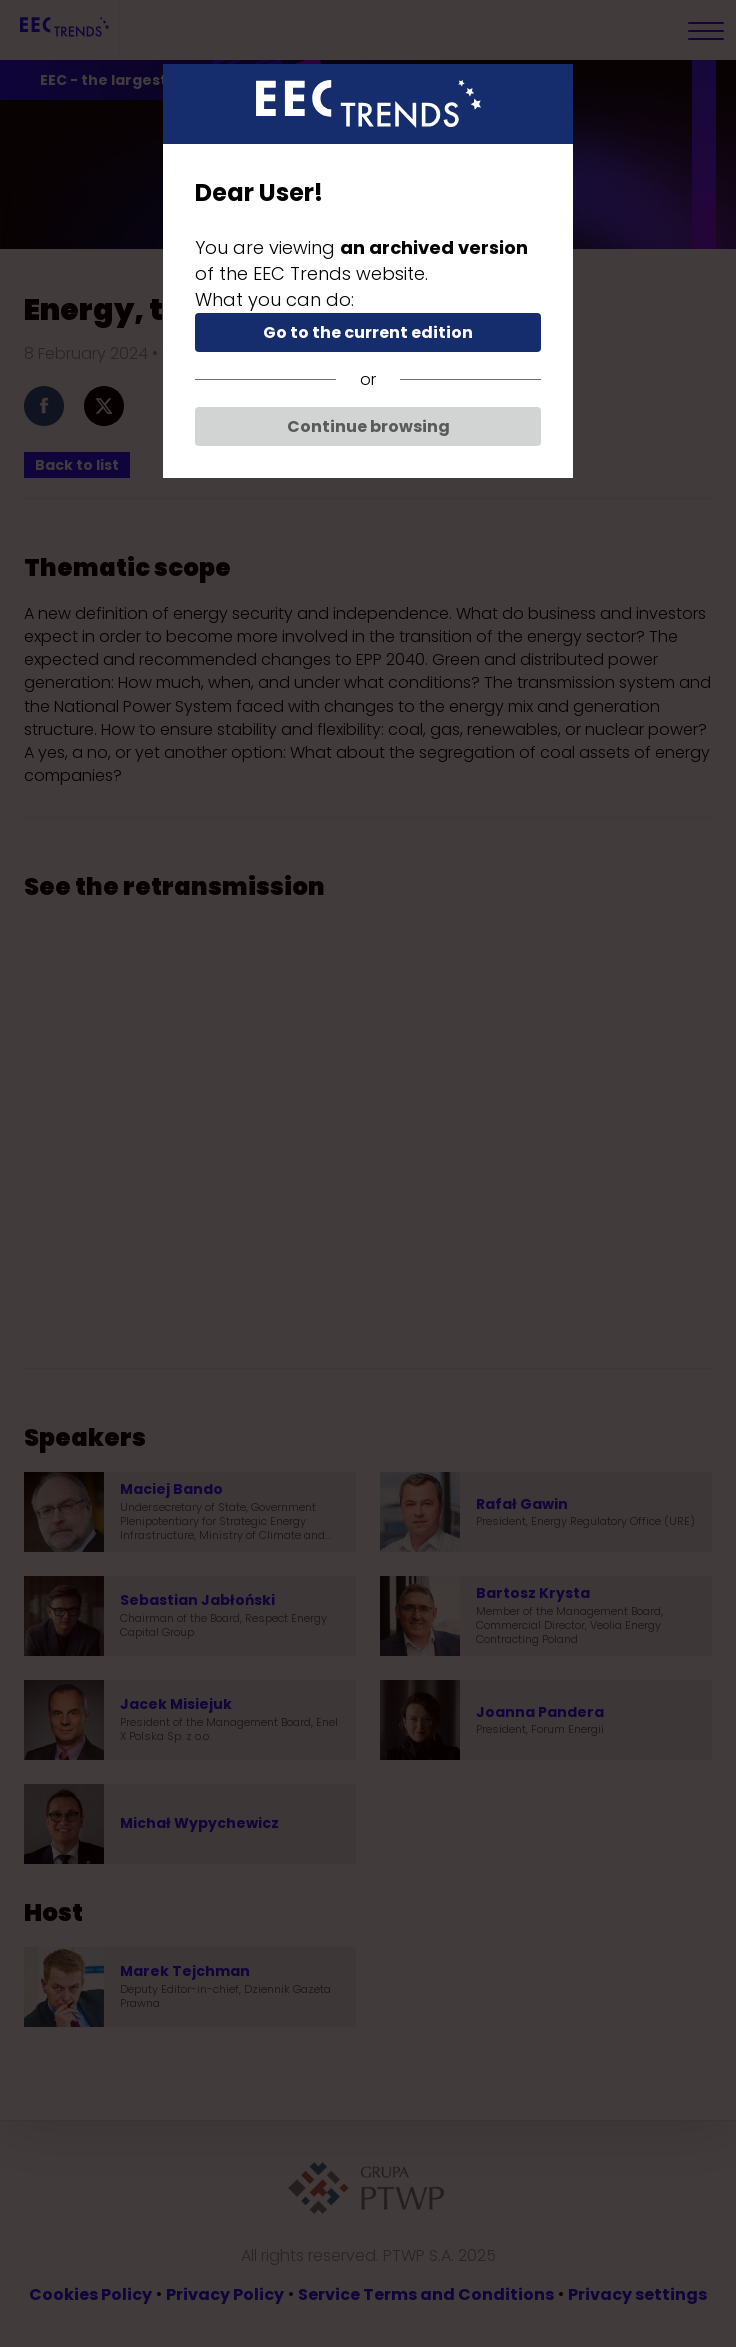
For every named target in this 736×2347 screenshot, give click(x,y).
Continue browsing (368, 426)
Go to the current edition (368, 332)
